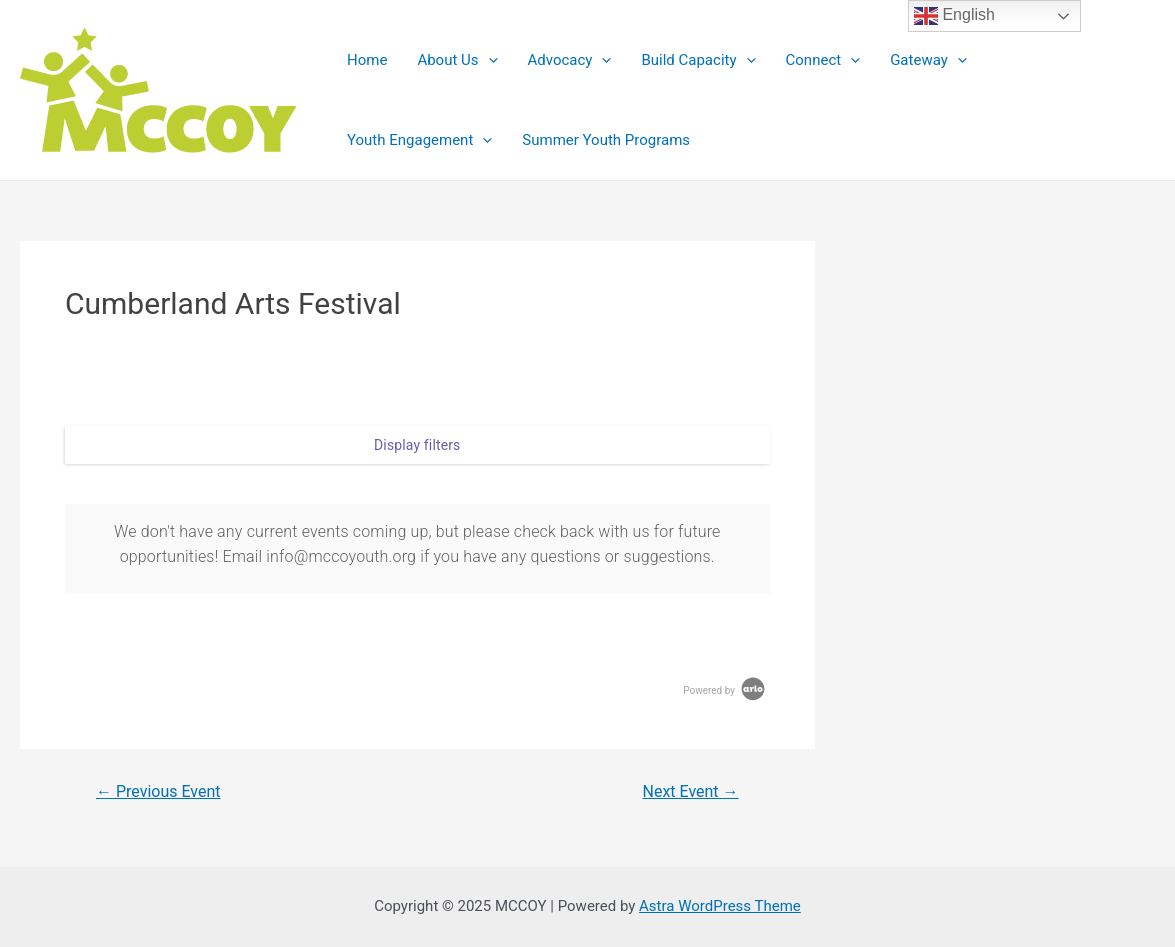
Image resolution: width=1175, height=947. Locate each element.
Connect (823, 60)
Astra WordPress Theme (720, 906)
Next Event (691, 792)
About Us (457, 60)
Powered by (725, 690)
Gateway (928, 60)
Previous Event (158, 792)
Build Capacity (698, 60)
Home (367, 60)
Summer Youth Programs (606, 140)
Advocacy (570, 60)
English (954, 16)
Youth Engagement (419, 140)
